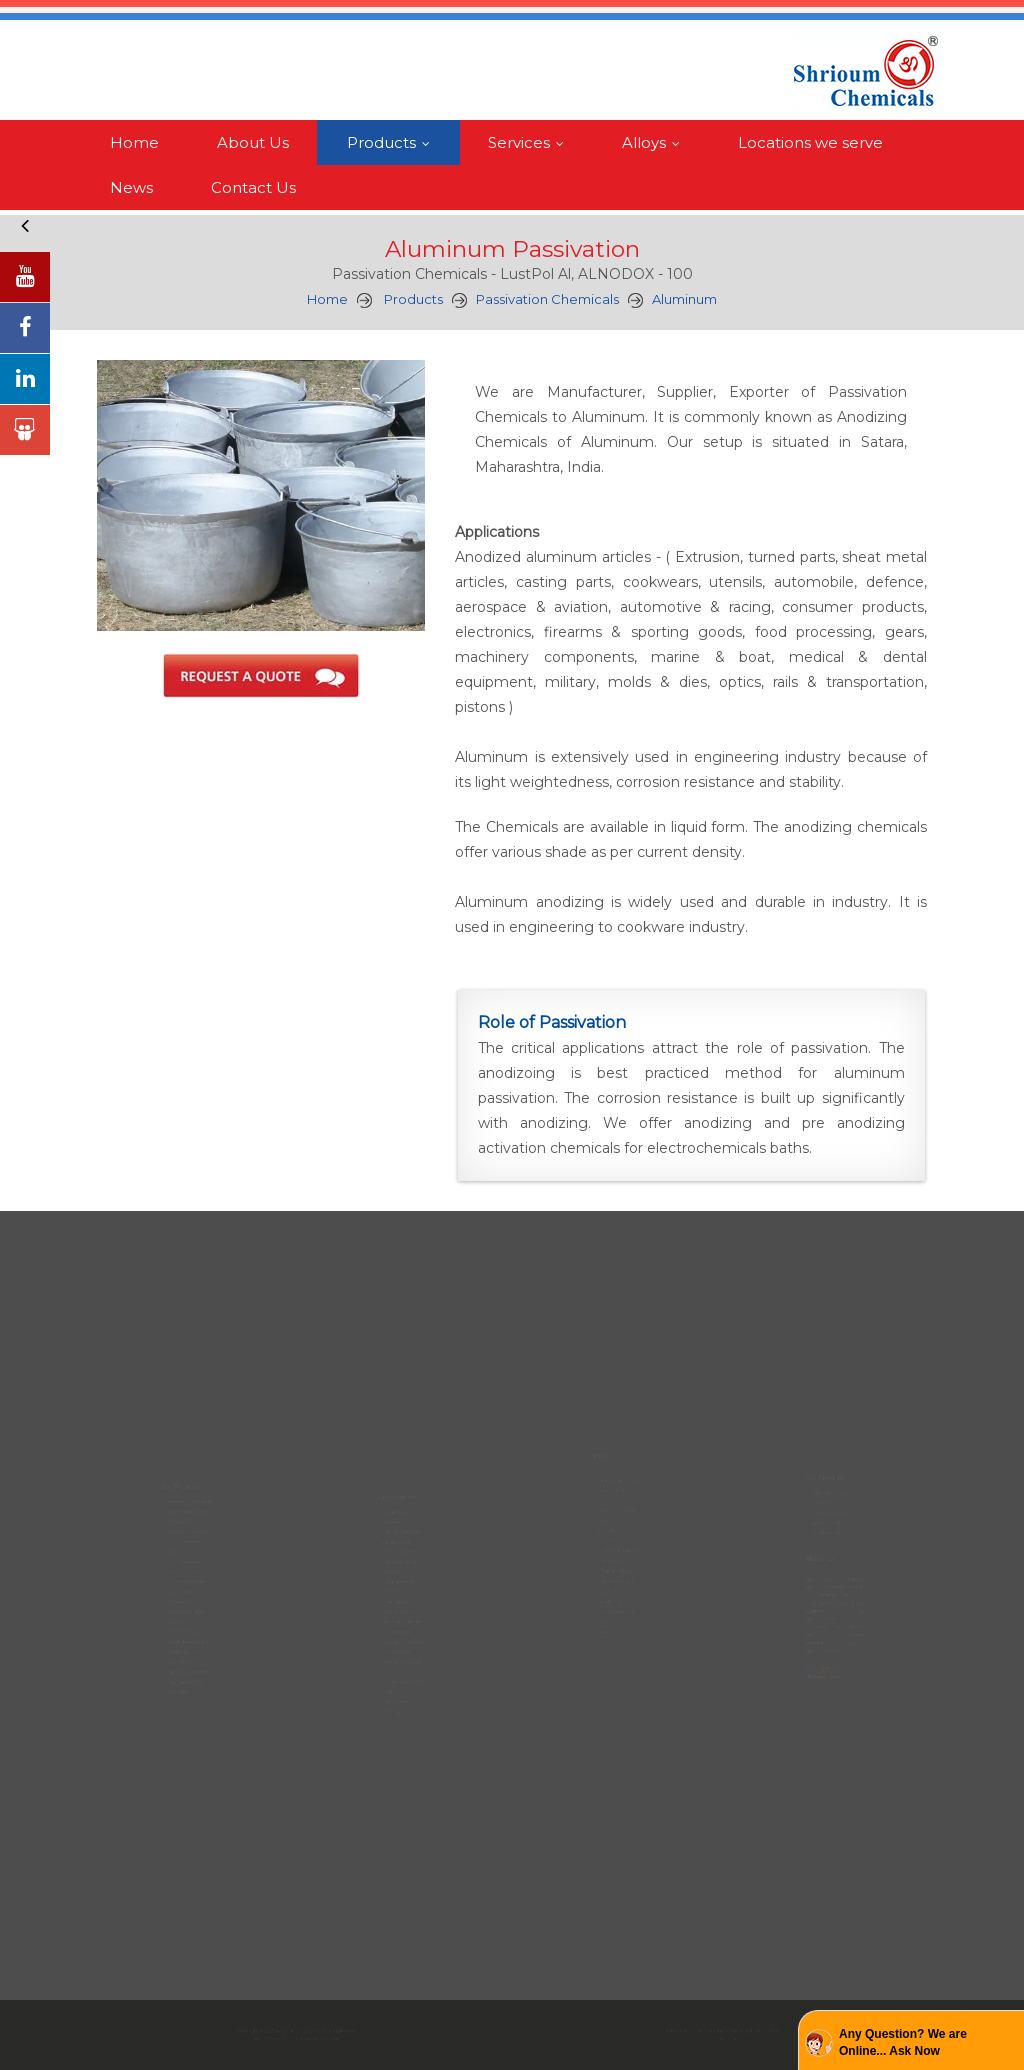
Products (393, 142)
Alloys (655, 142)
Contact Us (253, 187)
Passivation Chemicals (547, 299)
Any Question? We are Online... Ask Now (903, 2042)
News (131, 187)
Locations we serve (810, 142)
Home (134, 142)
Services (530, 142)
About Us (253, 142)
